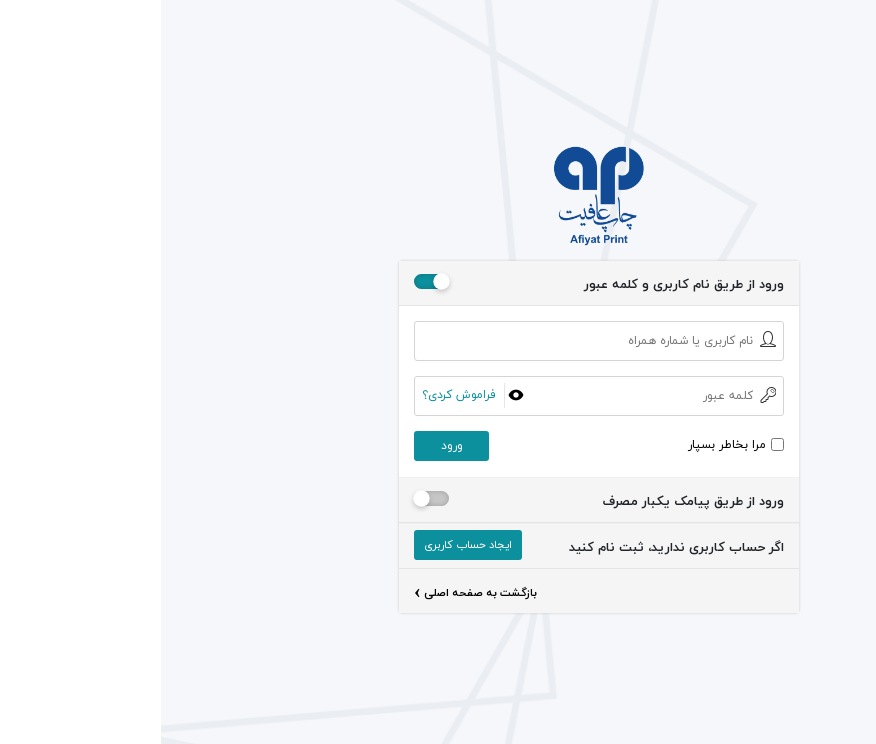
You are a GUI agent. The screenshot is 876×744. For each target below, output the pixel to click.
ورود (291, 445)
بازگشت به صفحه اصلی (314, 594)
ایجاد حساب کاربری (307, 544)
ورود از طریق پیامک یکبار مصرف (532, 502)
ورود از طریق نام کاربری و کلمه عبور (523, 285)
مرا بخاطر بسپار (566, 445)
